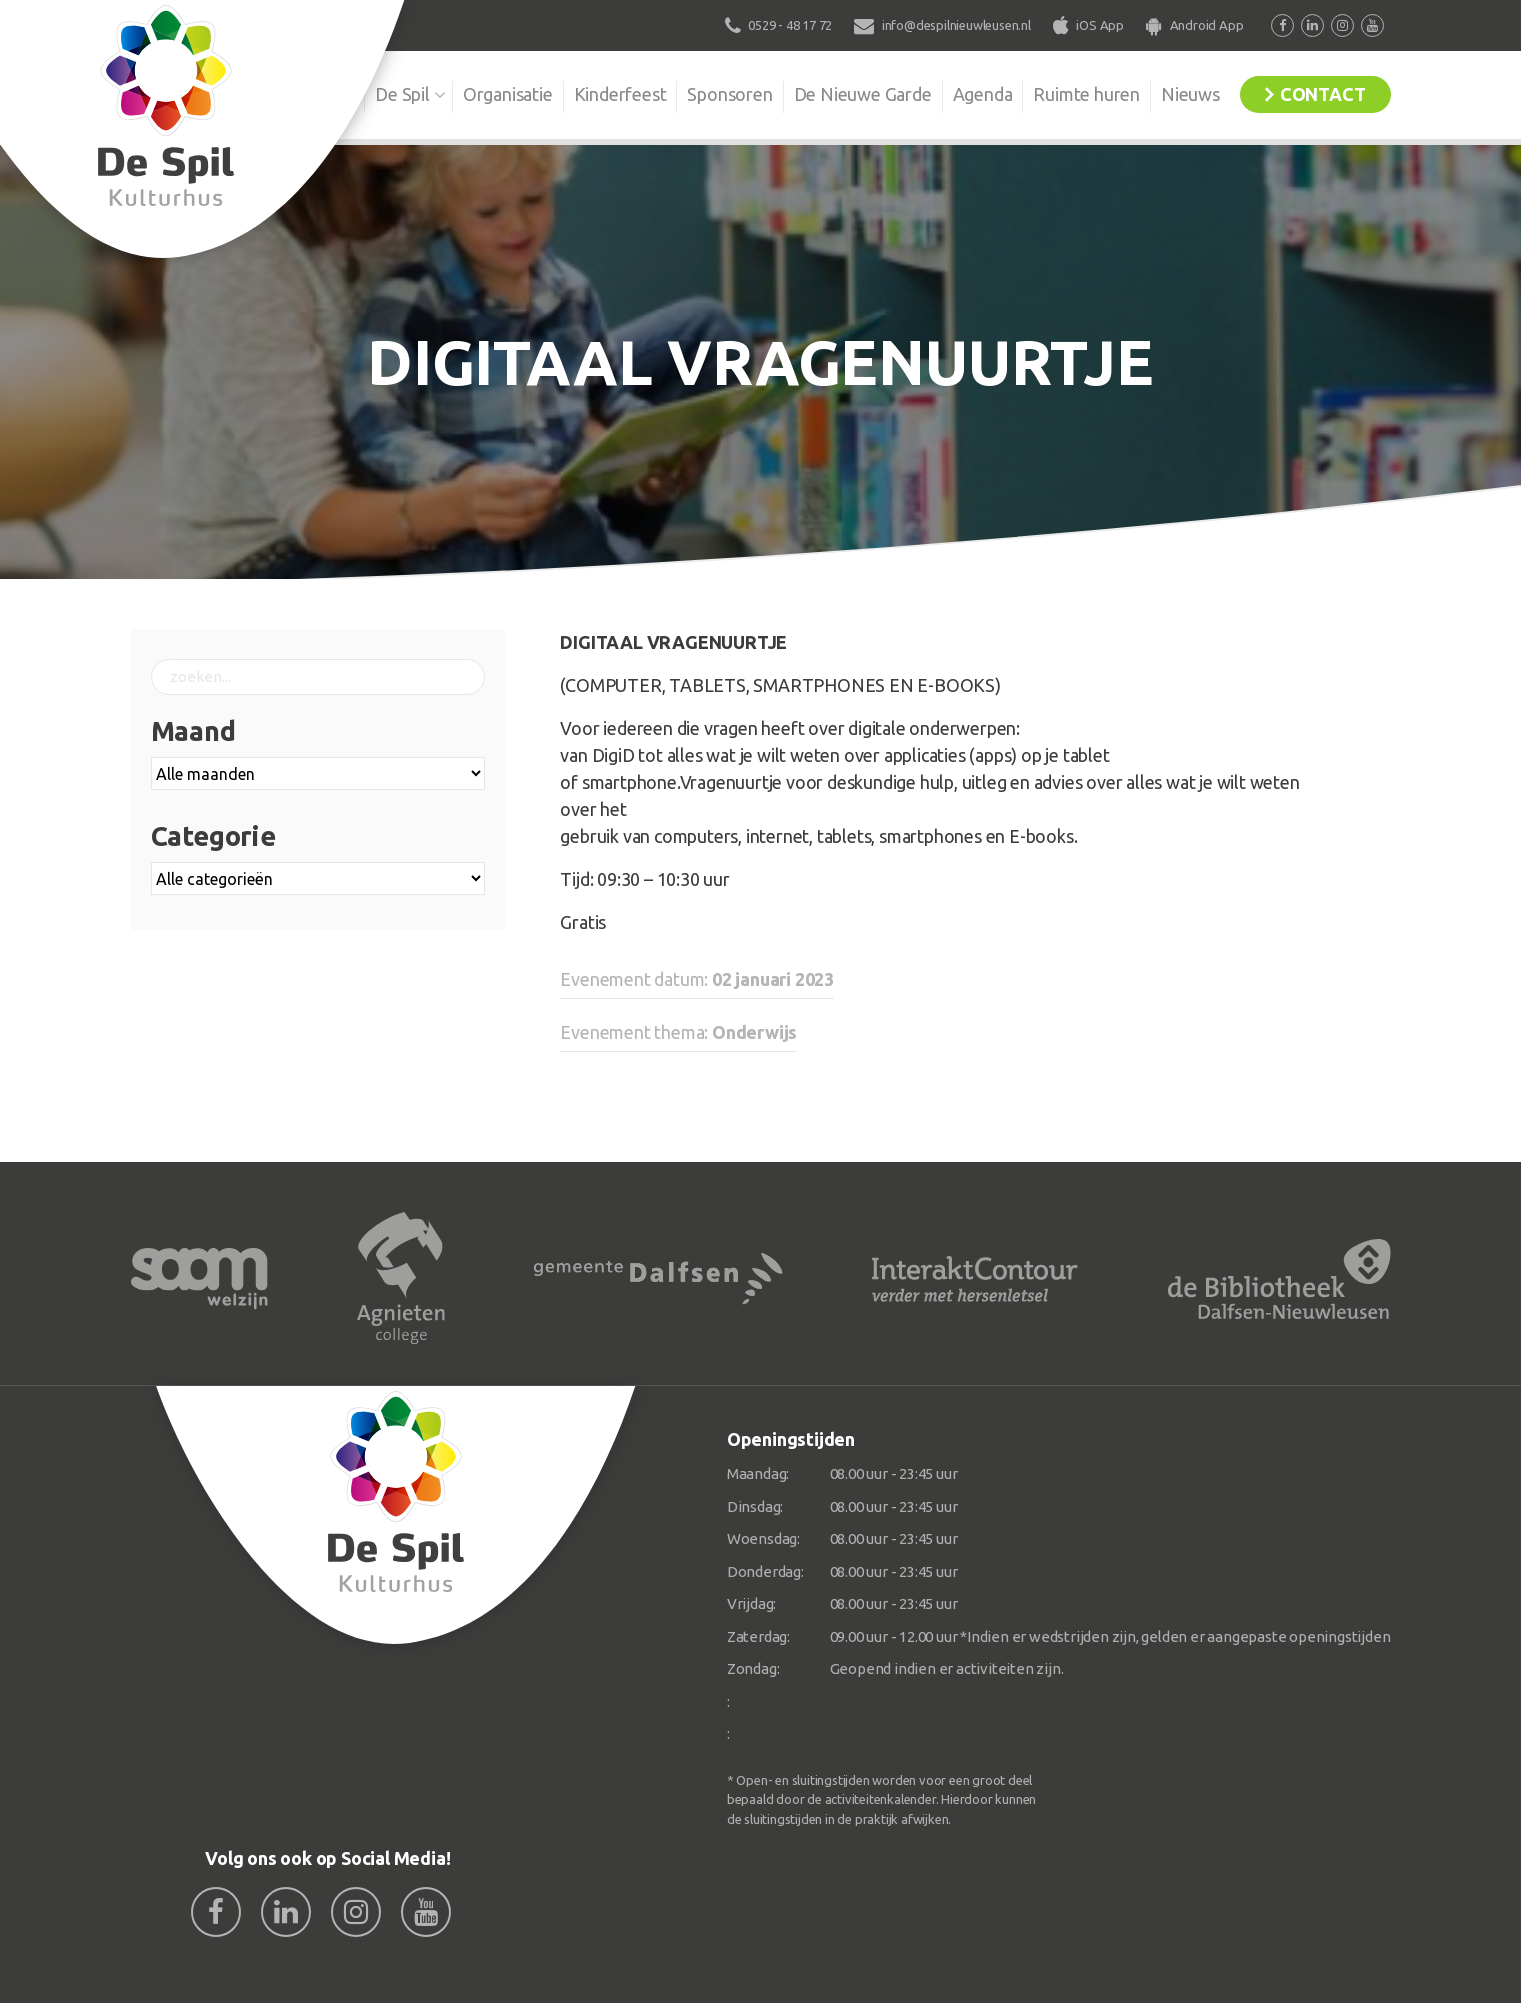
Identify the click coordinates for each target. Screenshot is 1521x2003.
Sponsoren (729, 94)
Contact (1323, 94)
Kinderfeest (620, 94)
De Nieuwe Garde (863, 94)
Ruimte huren (1086, 94)
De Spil (402, 94)
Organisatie (508, 94)
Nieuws (1190, 94)
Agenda (983, 94)
